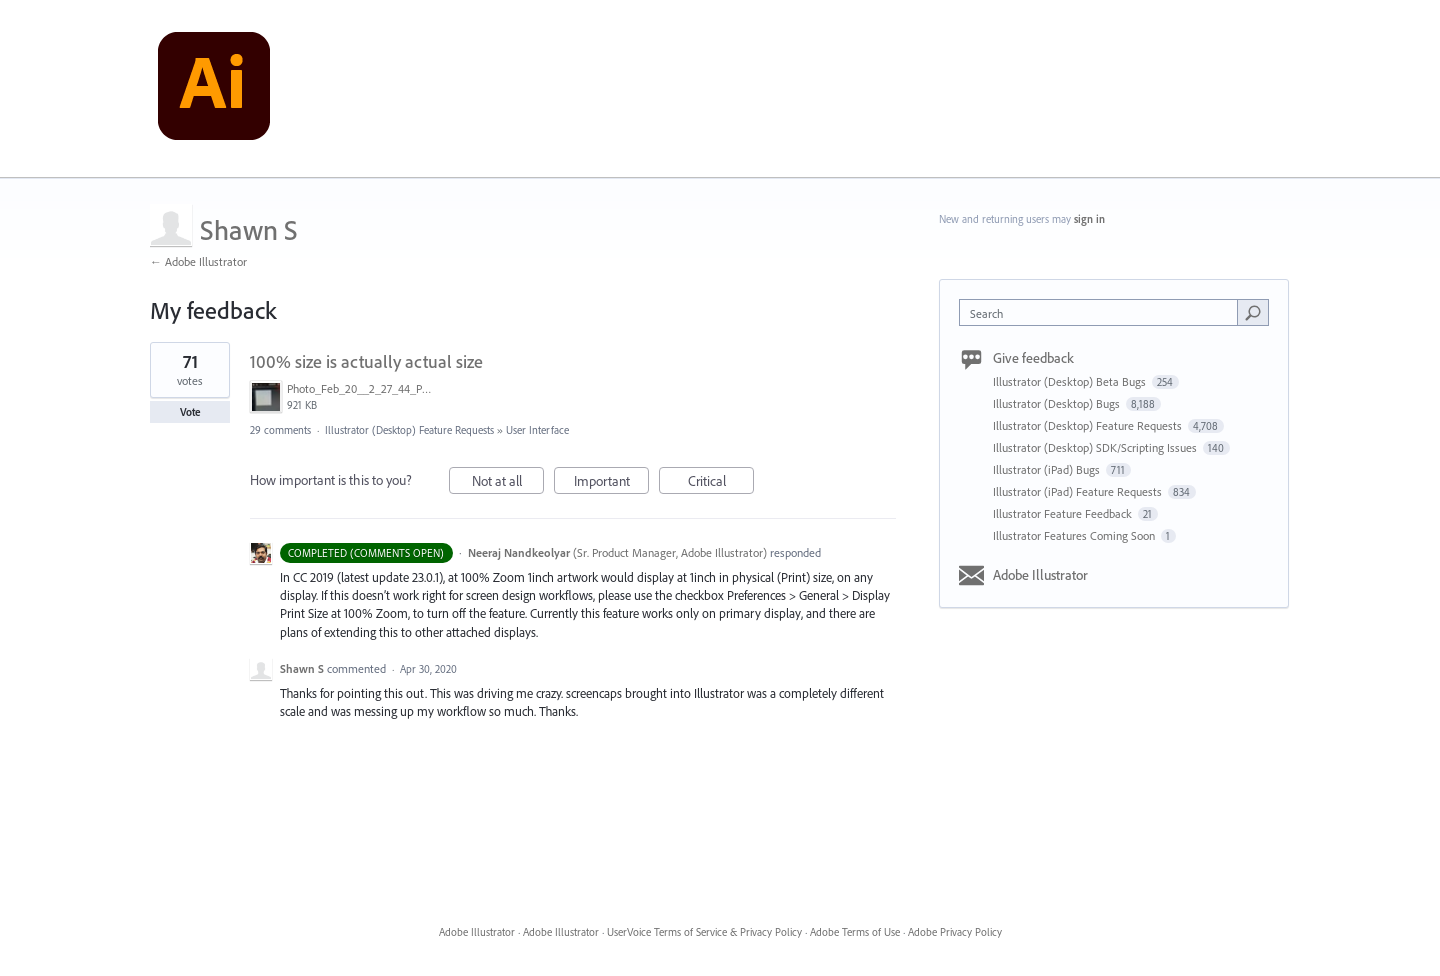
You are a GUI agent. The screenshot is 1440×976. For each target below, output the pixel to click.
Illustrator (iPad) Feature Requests (1079, 491)
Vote (190, 412)
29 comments (280, 430)
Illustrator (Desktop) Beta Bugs (1071, 381)
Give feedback (1033, 358)
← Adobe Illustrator (198, 261)
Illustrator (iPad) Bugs (1048, 469)
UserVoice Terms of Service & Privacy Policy (704, 932)
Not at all (508, 483)
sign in (1089, 219)
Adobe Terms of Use (855, 932)
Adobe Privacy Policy (955, 932)
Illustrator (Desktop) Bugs (1058, 403)
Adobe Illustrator (1040, 575)
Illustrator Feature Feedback (1064, 513)
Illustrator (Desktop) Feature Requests (409, 430)
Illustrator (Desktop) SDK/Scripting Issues (1096, 447)
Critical (721, 483)
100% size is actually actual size (366, 361)
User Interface (537, 430)
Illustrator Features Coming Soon (1075, 535)
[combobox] (1103, 312)
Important (612, 483)
